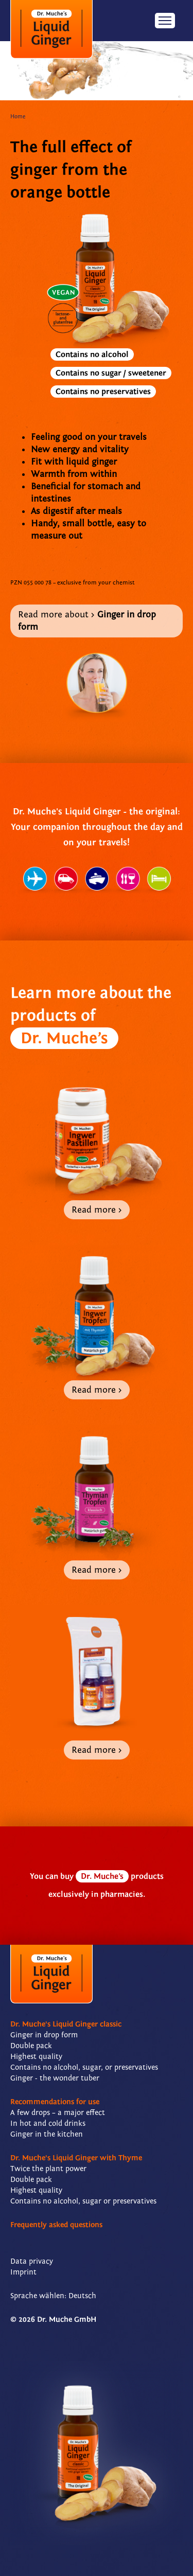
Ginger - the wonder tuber (54, 2078)
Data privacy (31, 2261)
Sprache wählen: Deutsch (53, 2295)
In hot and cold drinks (47, 2123)
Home (17, 116)
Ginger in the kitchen (46, 2134)
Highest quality (36, 2056)
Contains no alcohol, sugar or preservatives (83, 2201)
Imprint (23, 2272)
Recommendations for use (54, 2102)
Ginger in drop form (44, 2035)
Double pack (31, 2045)
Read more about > (87, 620)
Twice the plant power (48, 2168)
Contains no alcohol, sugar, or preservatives (84, 2067)
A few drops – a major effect (57, 2112)
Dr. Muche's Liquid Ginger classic (65, 2024)
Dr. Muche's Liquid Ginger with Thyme (76, 2158)
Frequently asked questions (56, 2224)
